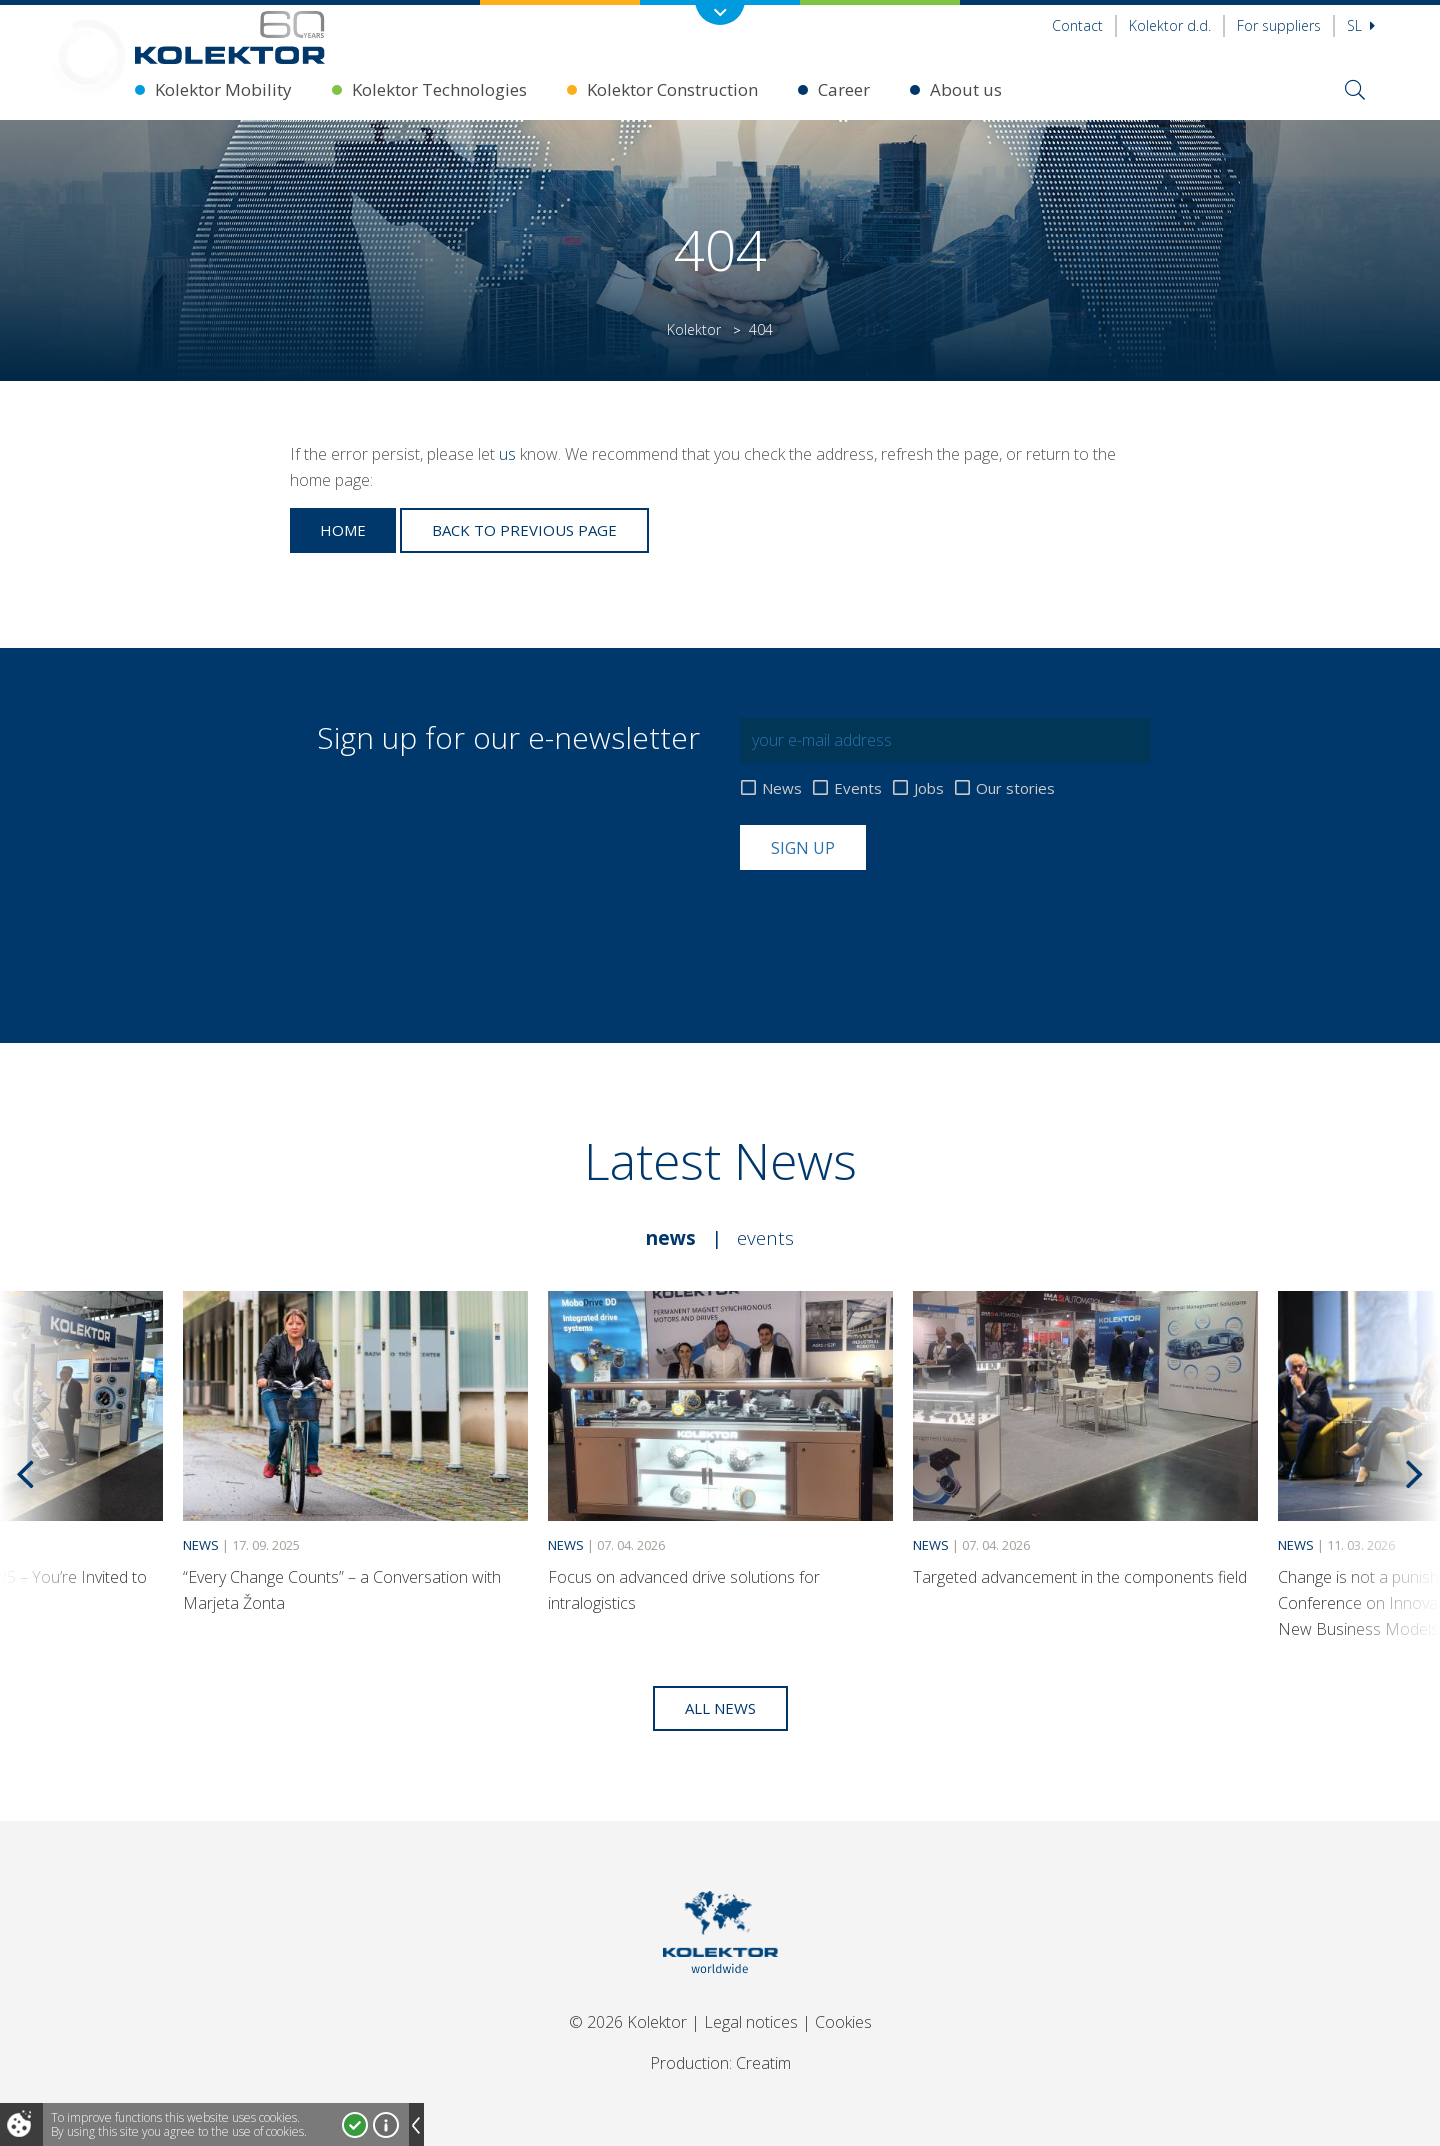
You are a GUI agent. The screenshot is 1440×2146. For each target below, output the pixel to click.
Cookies (843, 2022)
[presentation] (892, 919)
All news (720, 1708)
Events (858, 788)
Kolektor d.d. (1170, 25)
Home (343, 530)
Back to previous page (524, 530)
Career (844, 89)
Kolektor (694, 329)
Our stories (1015, 788)
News (782, 788)
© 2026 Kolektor (628, 2022)
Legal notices (751, 2022)
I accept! (355, 2125)
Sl (1361, 25)
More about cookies (386, 2125)
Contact (1077, 25)
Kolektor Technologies (439, 89)
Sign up (803, 848)
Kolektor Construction (672, 89)
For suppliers (1279, 25)
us (507, 454)
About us (966, 89)
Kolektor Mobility (223, 89)
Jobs (929, 788)
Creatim (763, 2063)
